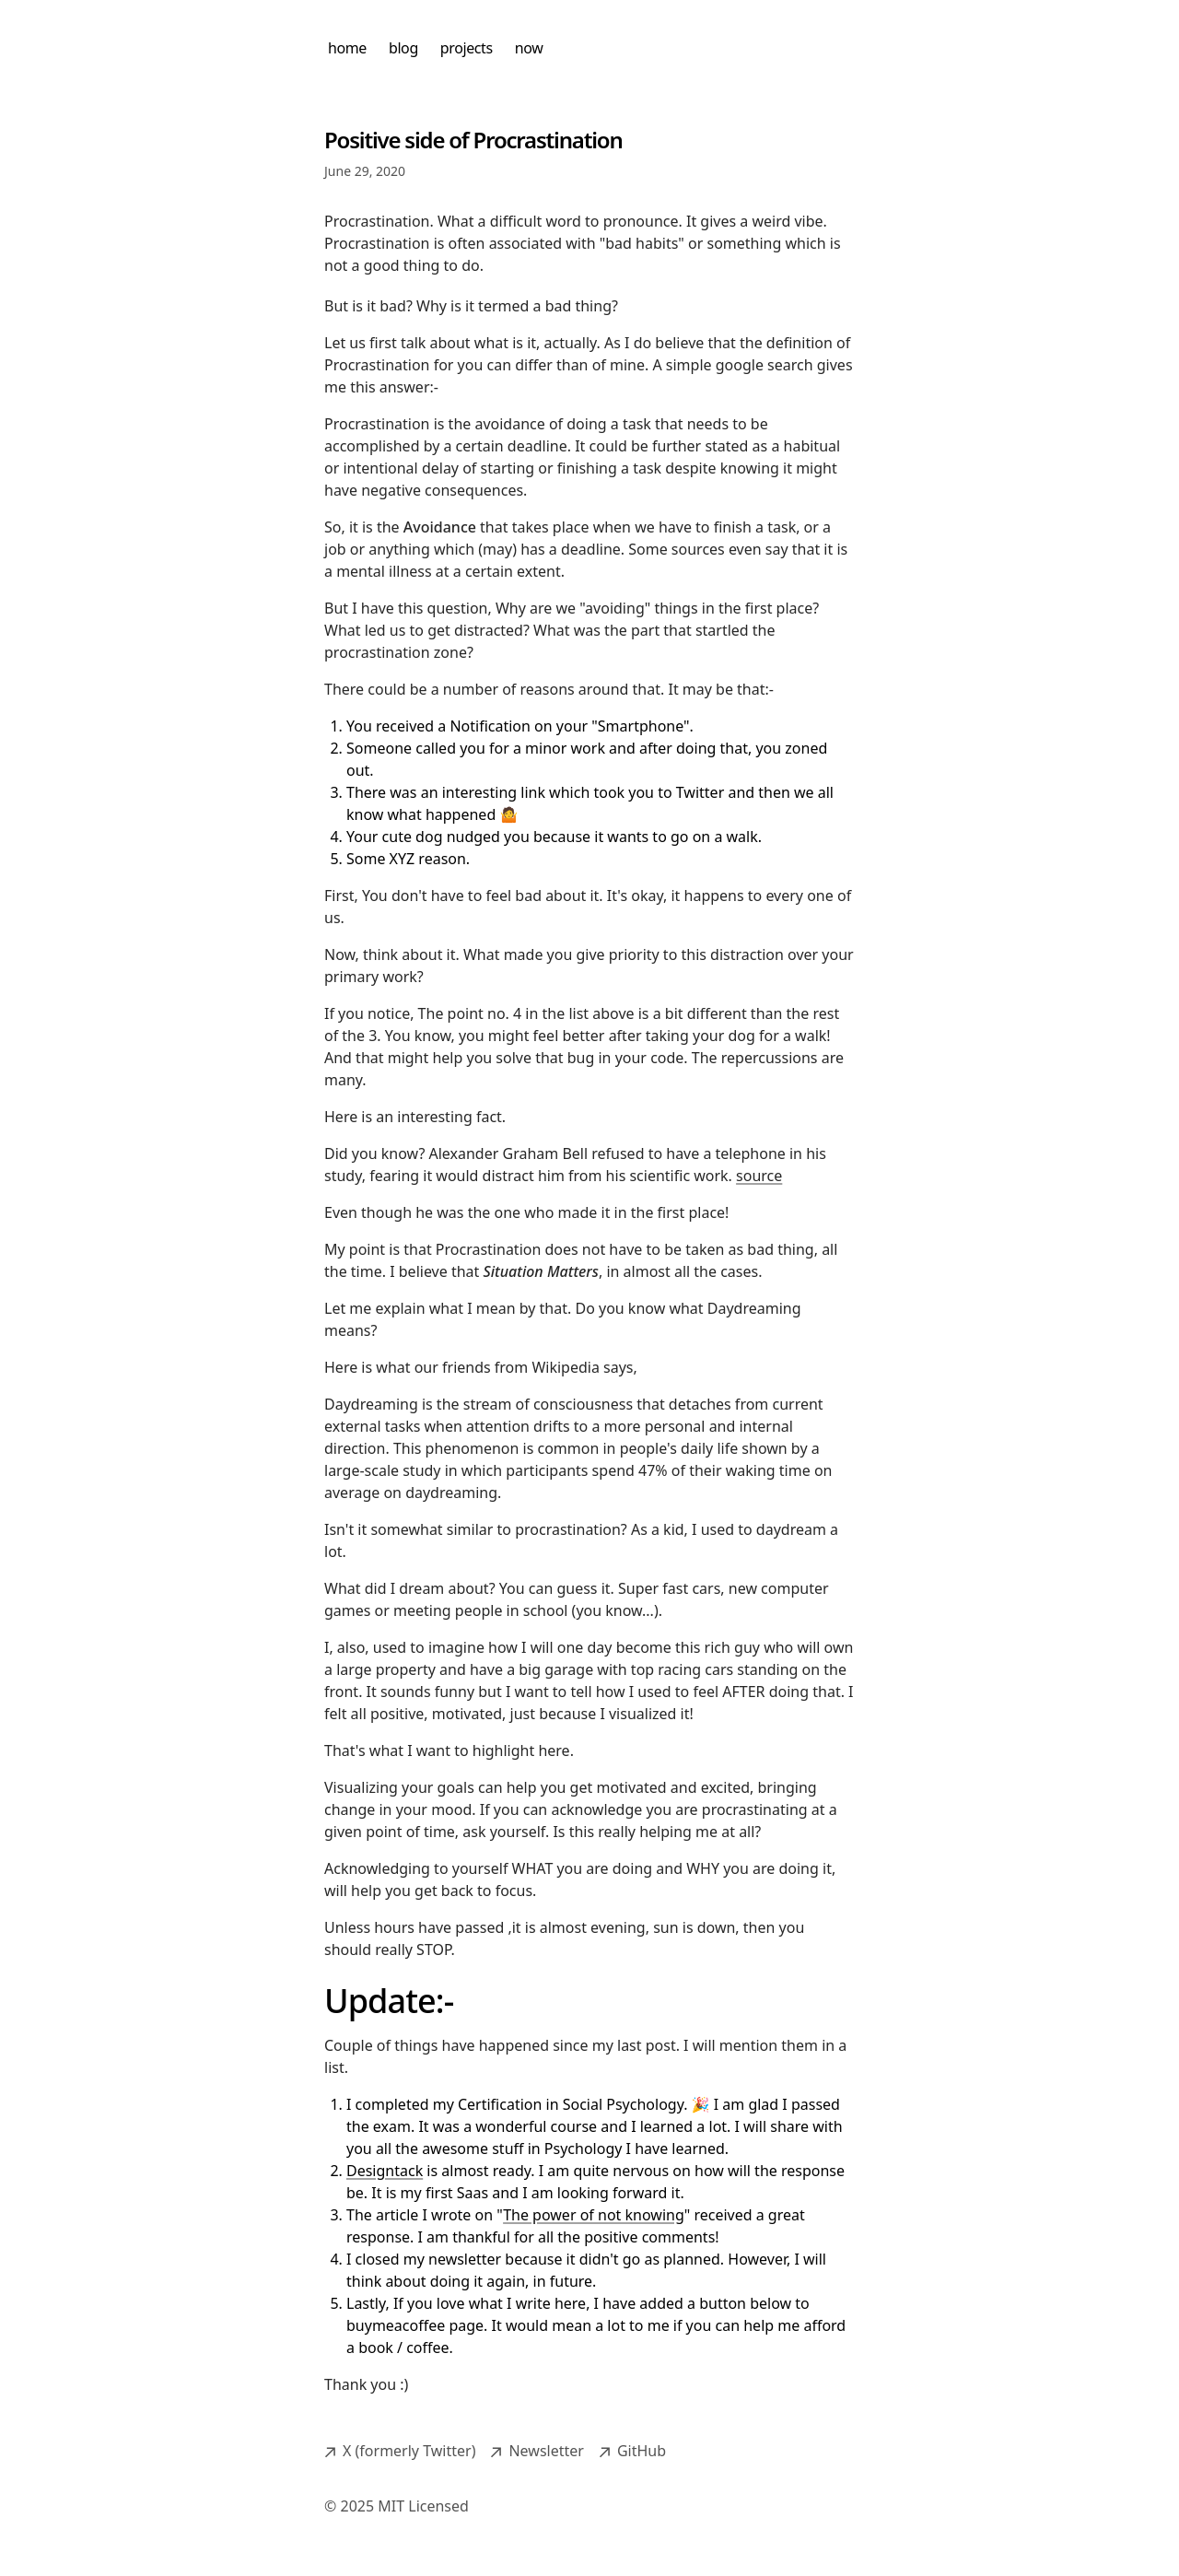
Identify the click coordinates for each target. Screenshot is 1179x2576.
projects (466, 48)
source (759, 1175)
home (347, 48)
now (529, 48)
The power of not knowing (593, 2215)
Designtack (384, 2170)
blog (403, 48)
